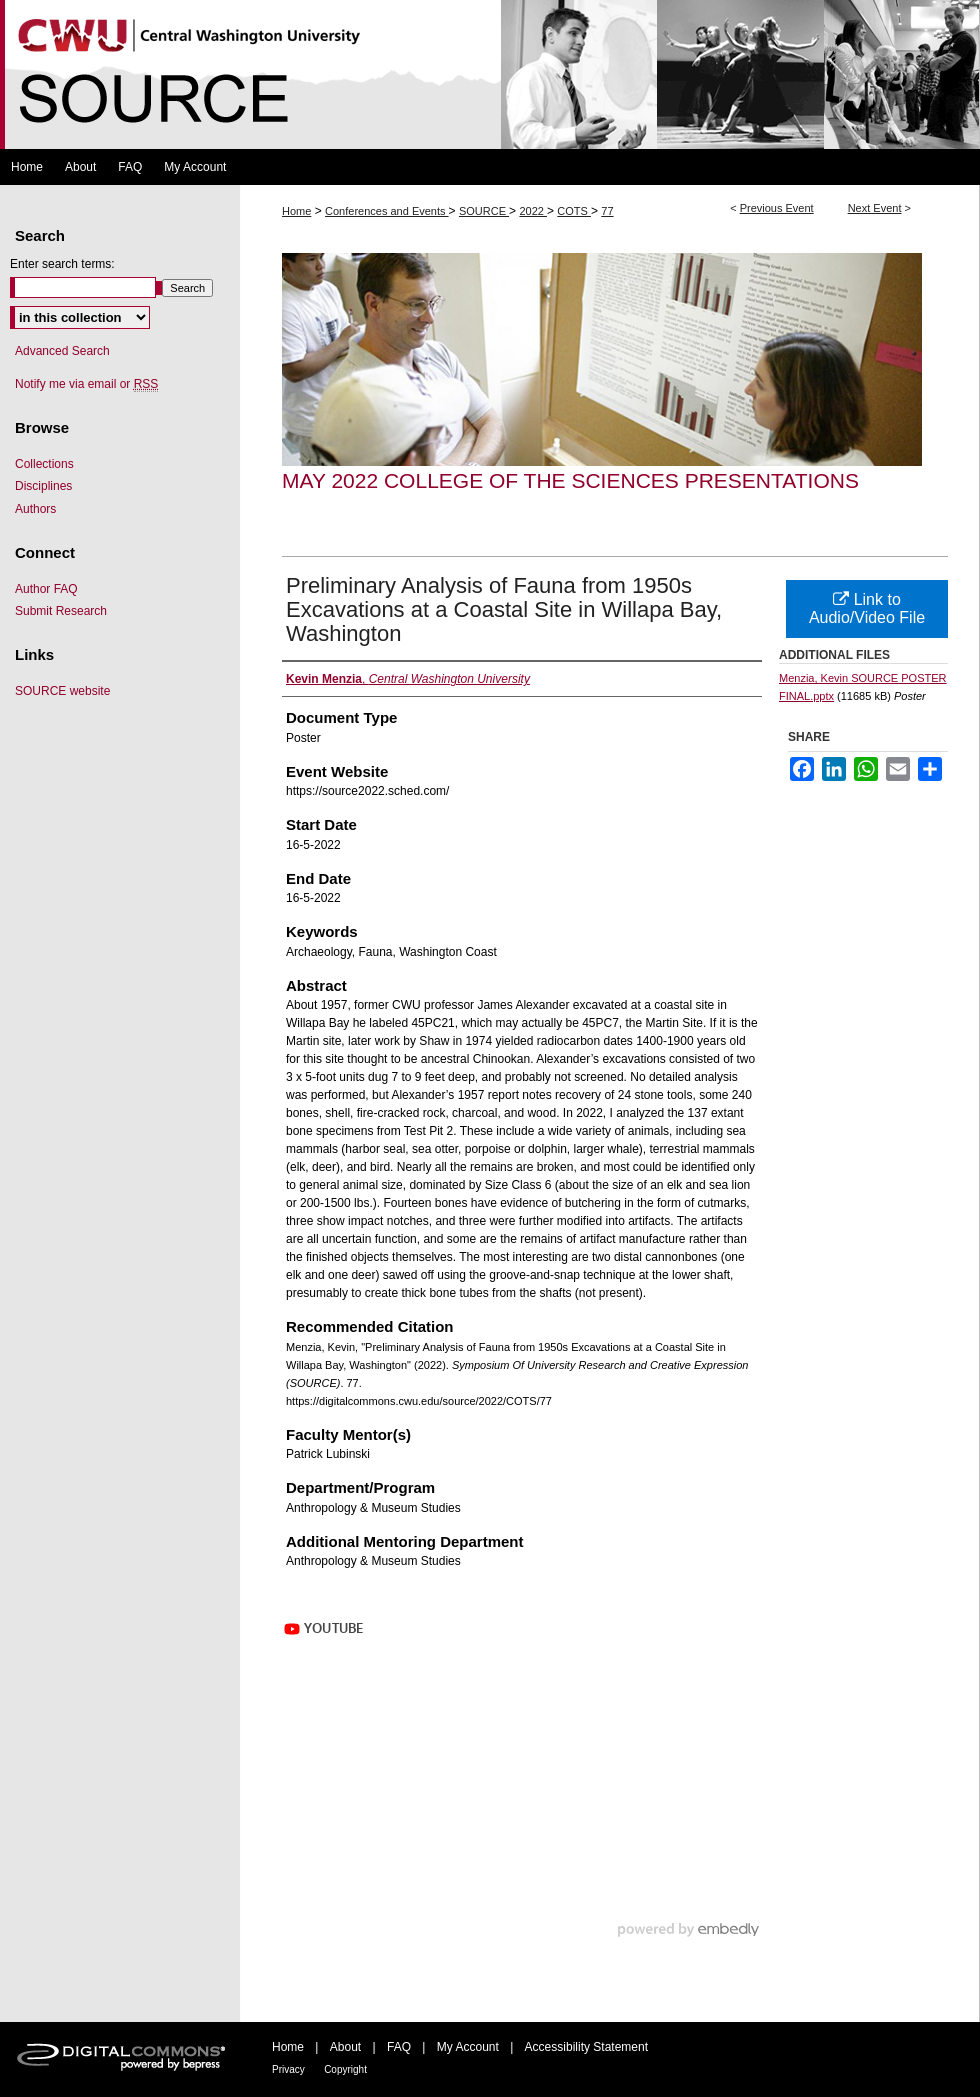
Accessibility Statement (586, 2047)
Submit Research (61, 611)
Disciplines (43, 486)
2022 (533, 211)
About (345, 2047)
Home (296, 211)
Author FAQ (46, 589)
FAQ (399, 2047)
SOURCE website (62, 691)
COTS (574, 211)
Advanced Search (62, 351)
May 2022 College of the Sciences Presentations (570, 480)
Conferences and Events (387, 211)
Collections (44, 464)
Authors (35, 509)
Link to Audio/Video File (867, 608)
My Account (468, 2047)
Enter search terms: (62, 264)
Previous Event (777, 208)
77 (607, 211)
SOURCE (484, 211)
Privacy (288, 2069)
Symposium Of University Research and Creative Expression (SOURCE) (490, 74)
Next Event (875, 208)
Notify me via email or (86, 384)
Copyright (345, 2069)
